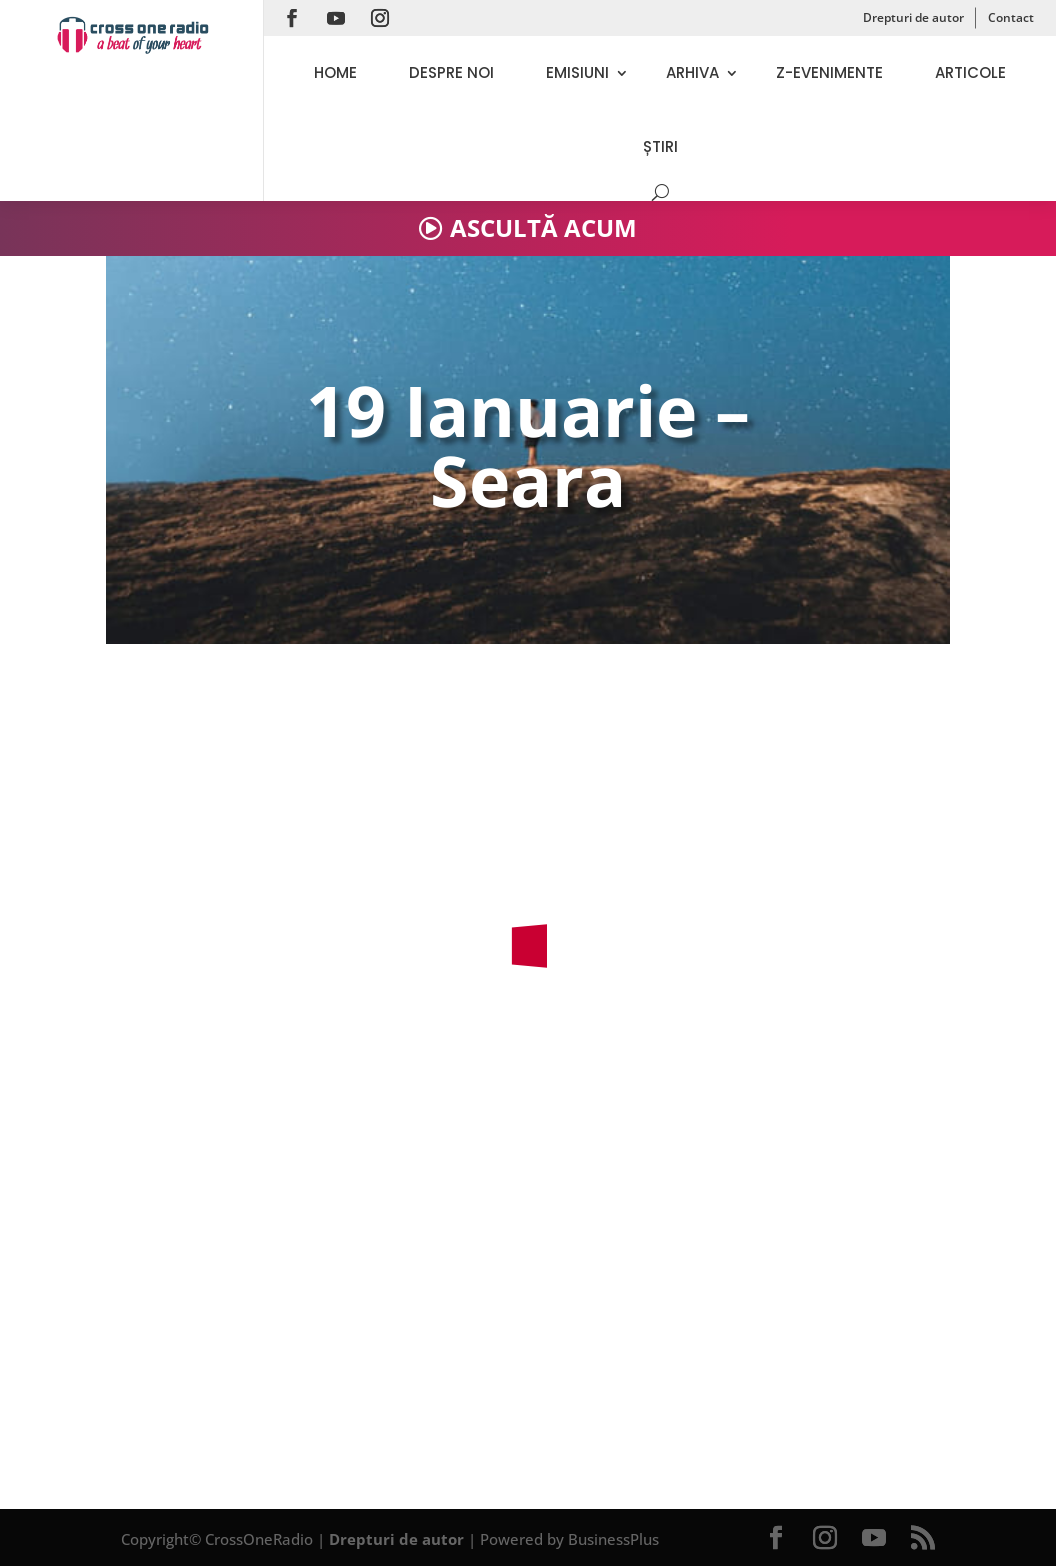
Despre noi (451, 72)
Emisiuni (577, 72)
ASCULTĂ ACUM (543, 227)
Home (335, 72)
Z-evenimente (829, 72)
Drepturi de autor (913, 17)
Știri (660, 146)
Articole (970, 72)
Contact (1011, 17)
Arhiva (692, 72)
